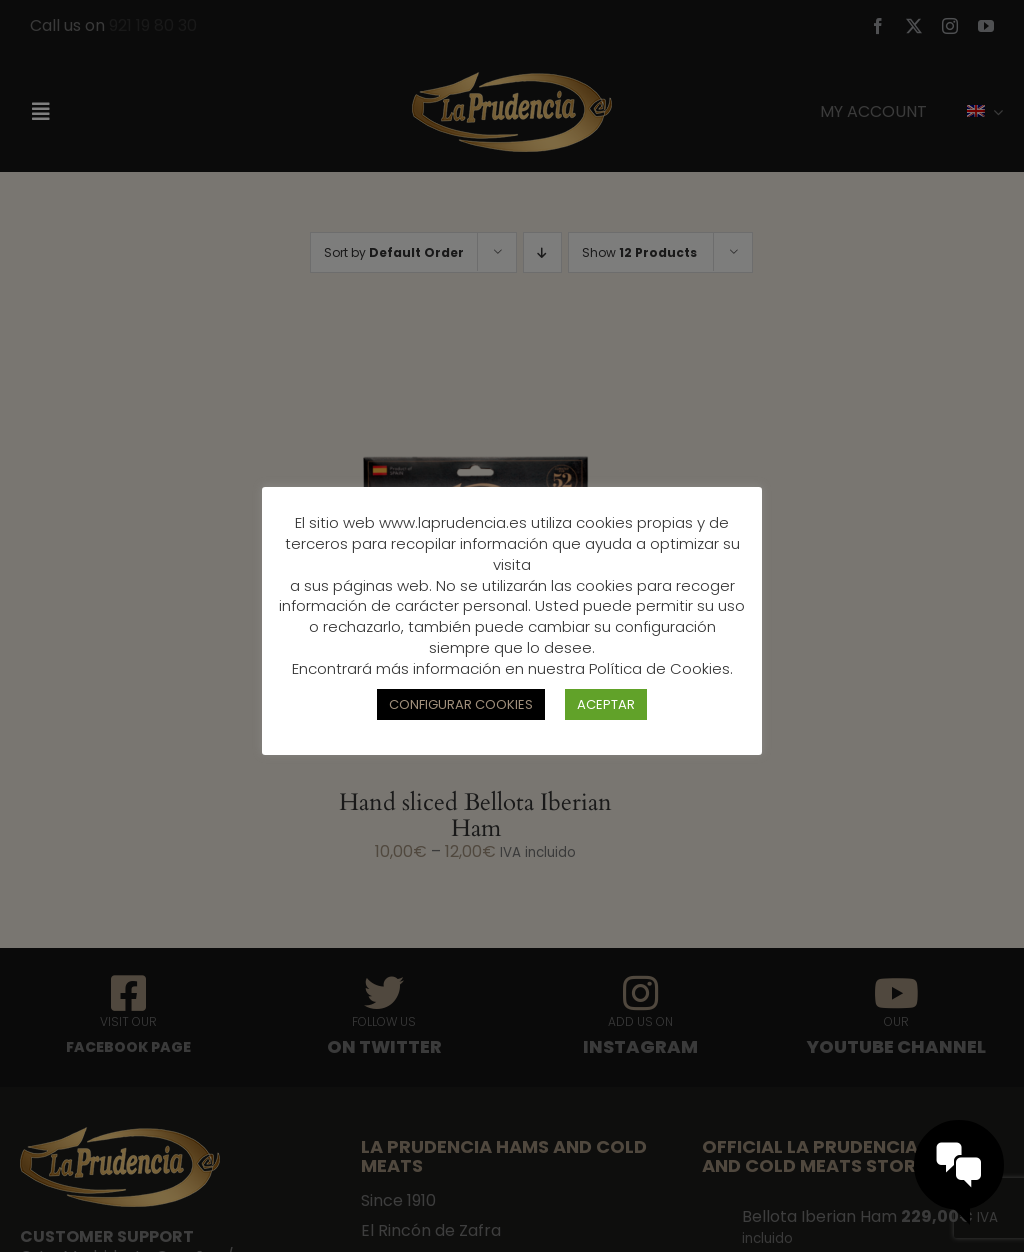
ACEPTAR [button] (606, 704)
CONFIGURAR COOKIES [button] (461, 704)
